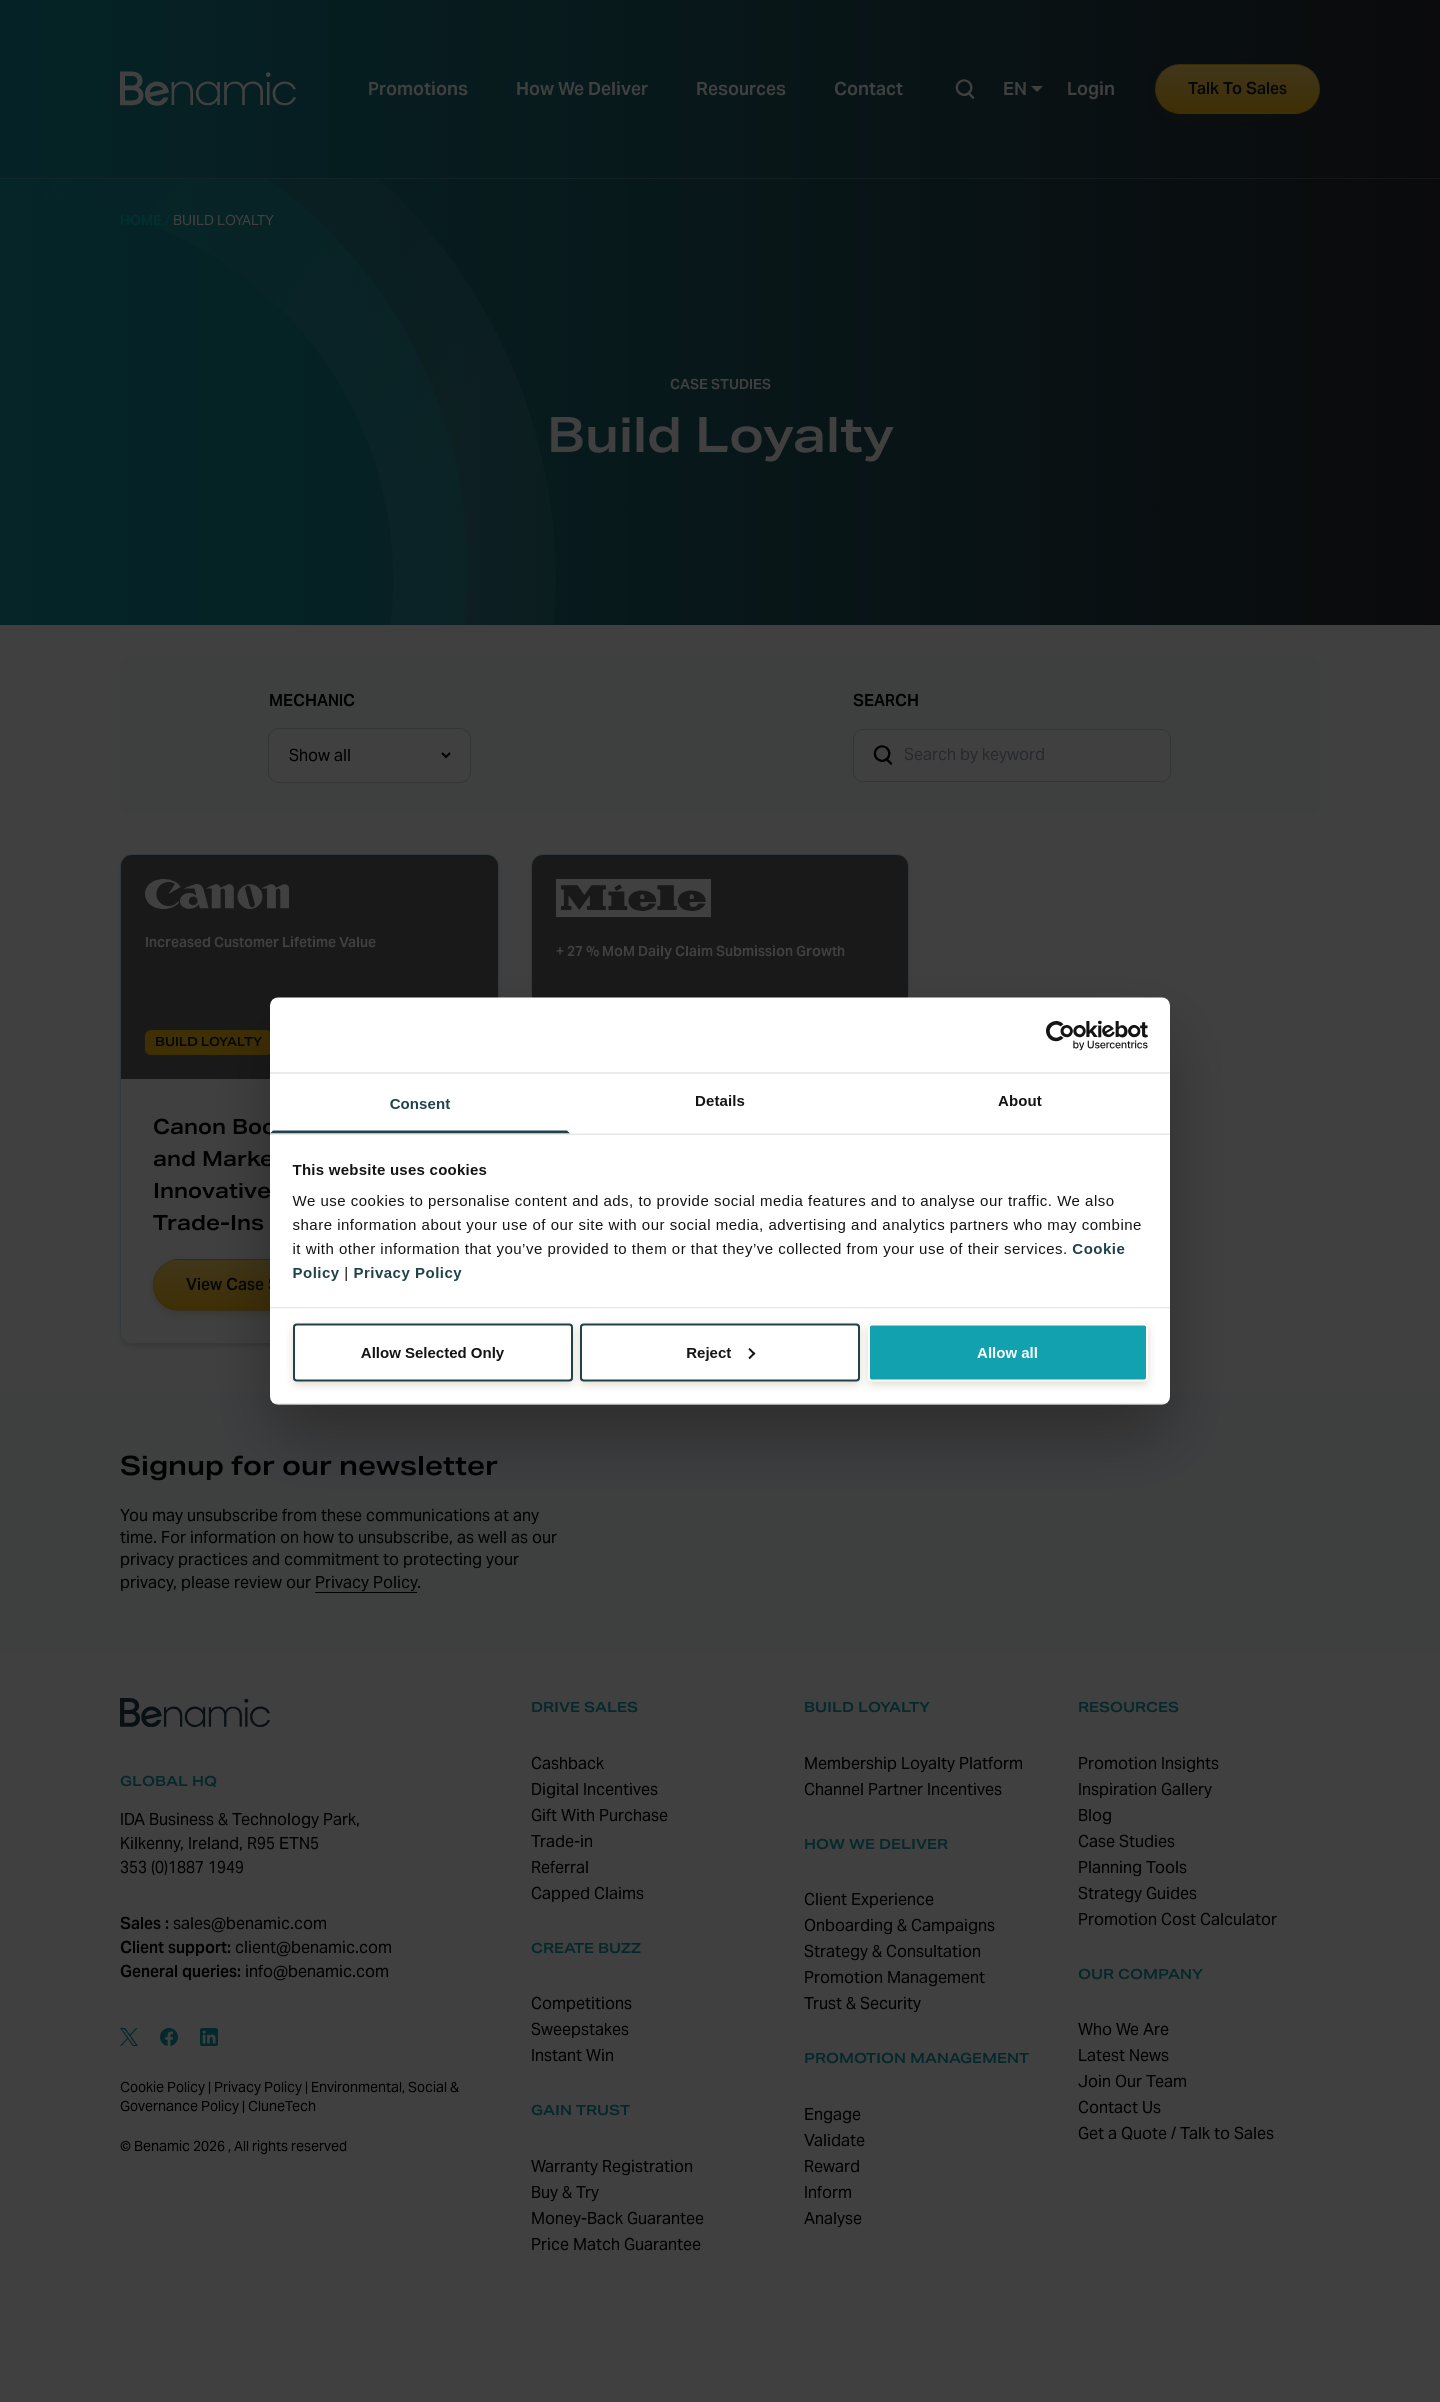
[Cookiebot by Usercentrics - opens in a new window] (1060, 1035)
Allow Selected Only (432, 1351)
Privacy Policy (407, 1272)
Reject (720, 1351)
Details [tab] (720, 1100)
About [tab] (1020, 1100)
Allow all (1007, 1351)
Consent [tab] (420, 1103)
